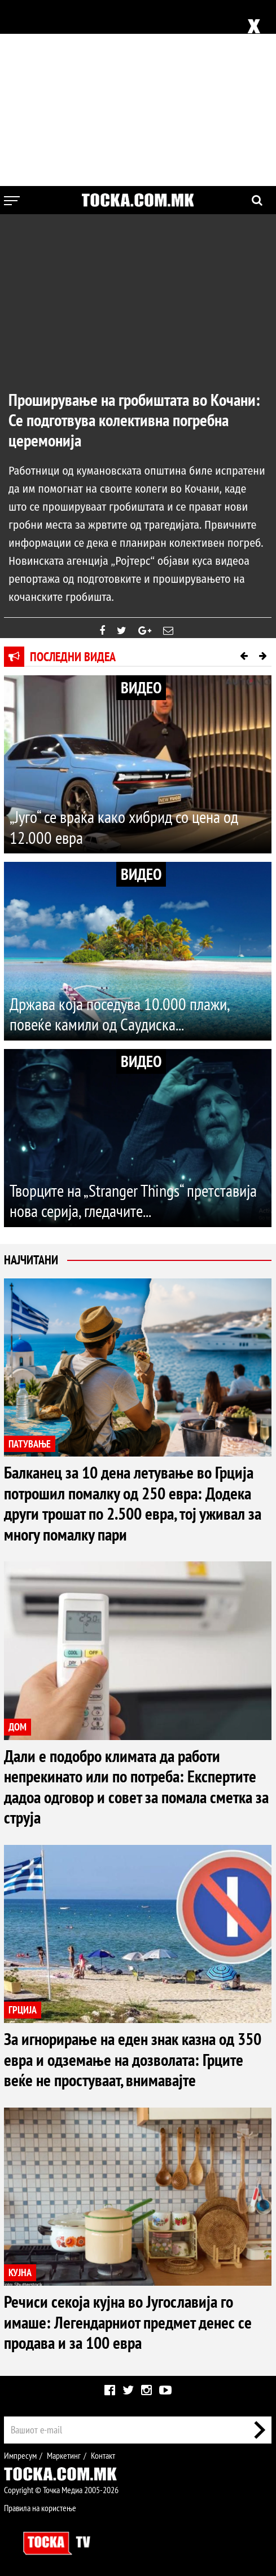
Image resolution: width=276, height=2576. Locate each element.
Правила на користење (40, 2503)
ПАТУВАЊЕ (29, 1443)
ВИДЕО (141, 687)
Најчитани (31, 1260)
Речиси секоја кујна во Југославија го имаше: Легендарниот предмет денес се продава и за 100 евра (128, 2318)
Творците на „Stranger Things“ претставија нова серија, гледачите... (133, 1201)
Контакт (103, 2451)
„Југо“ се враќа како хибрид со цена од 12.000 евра (124, 827)
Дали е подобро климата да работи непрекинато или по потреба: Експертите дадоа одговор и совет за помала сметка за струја (136, 1784)
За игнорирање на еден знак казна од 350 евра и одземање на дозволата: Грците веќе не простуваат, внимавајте (132, 2056)
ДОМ (17, 1725)
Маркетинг (64, 2451)
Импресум (20, 2451)
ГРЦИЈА (22, 2007)
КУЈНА (20, 2269)
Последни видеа (73, 657)
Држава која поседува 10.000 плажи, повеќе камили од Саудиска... (119, 1014)
